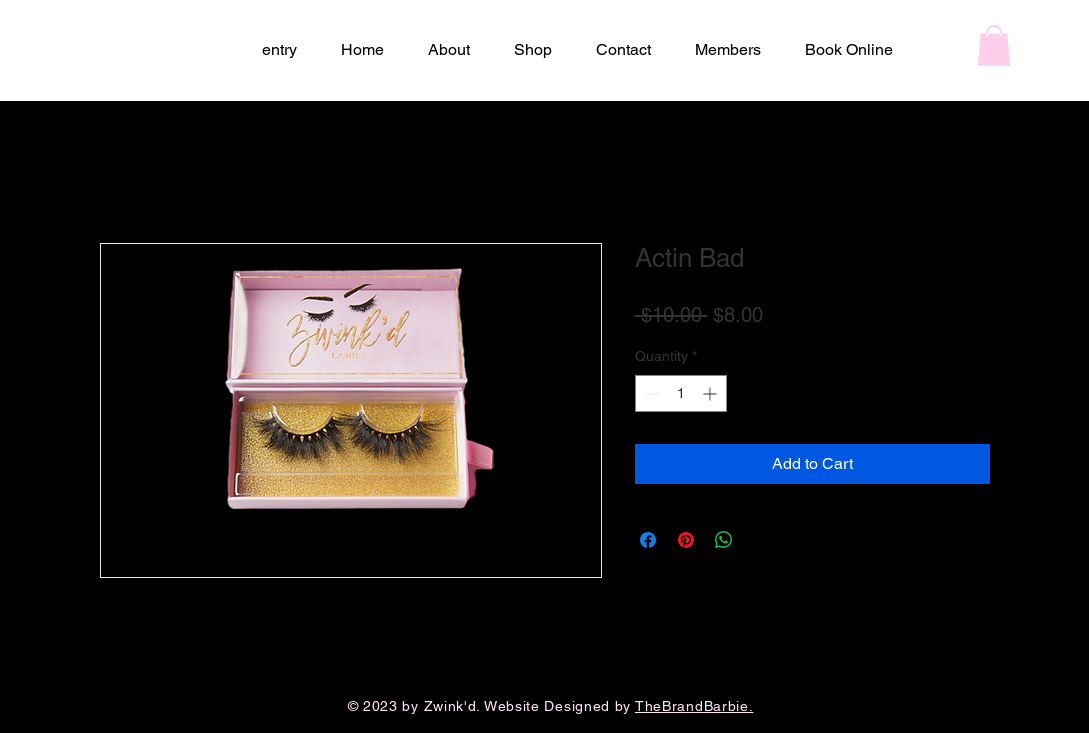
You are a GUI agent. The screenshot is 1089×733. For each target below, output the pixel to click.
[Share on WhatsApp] (724, 540)
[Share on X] (762, 540)
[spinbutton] (681, 393)
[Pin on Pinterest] (686, 540)
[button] (994, 45)
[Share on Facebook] (648, 540)
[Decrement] (650, 393)
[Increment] (711, 393)
